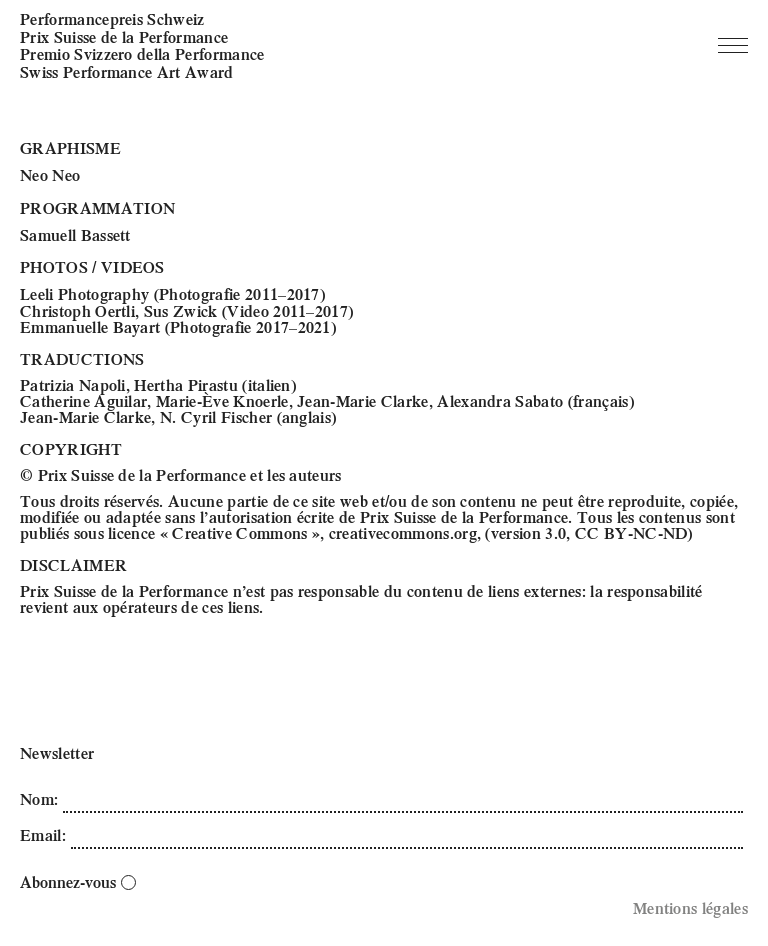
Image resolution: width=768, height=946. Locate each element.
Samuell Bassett (75, 234)
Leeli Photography (84, 293)
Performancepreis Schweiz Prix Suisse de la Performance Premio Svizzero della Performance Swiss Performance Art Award (142, 45)
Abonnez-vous (78, 881)
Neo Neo (50, 174)
